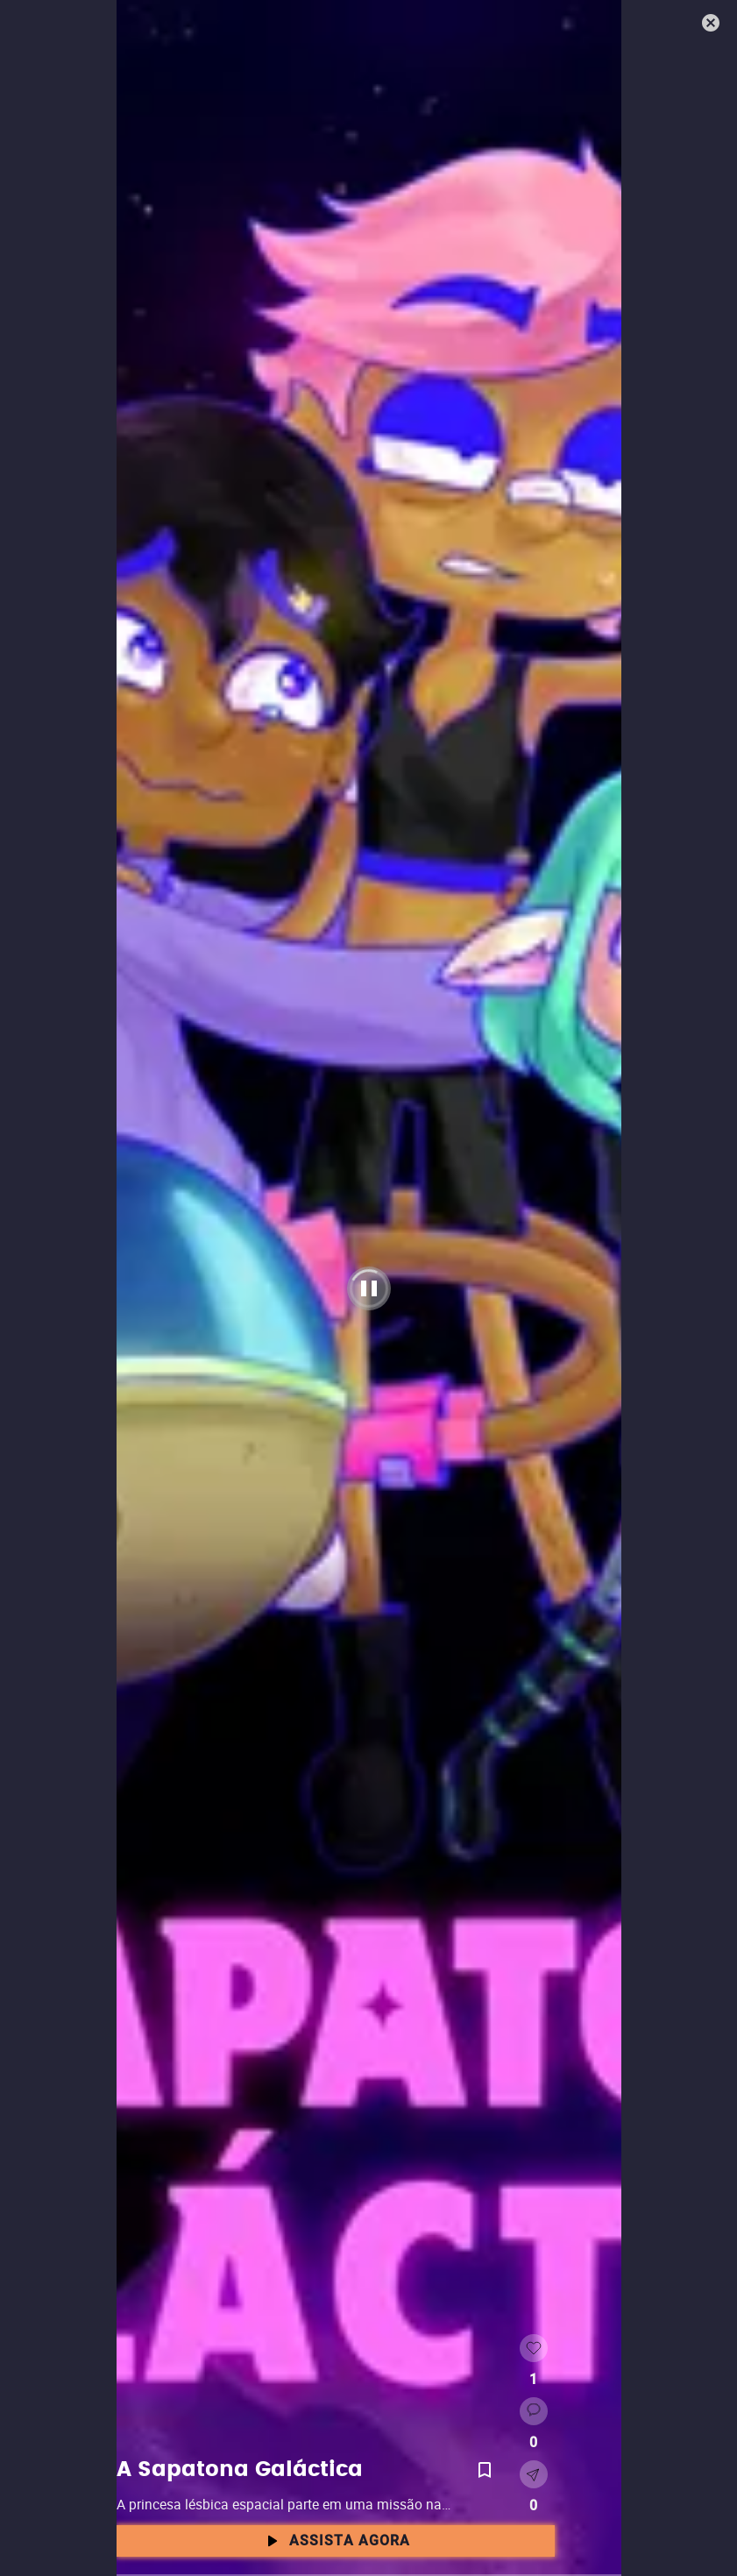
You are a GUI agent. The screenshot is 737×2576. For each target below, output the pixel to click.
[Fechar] (712, 25)
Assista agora (335, 2540)
